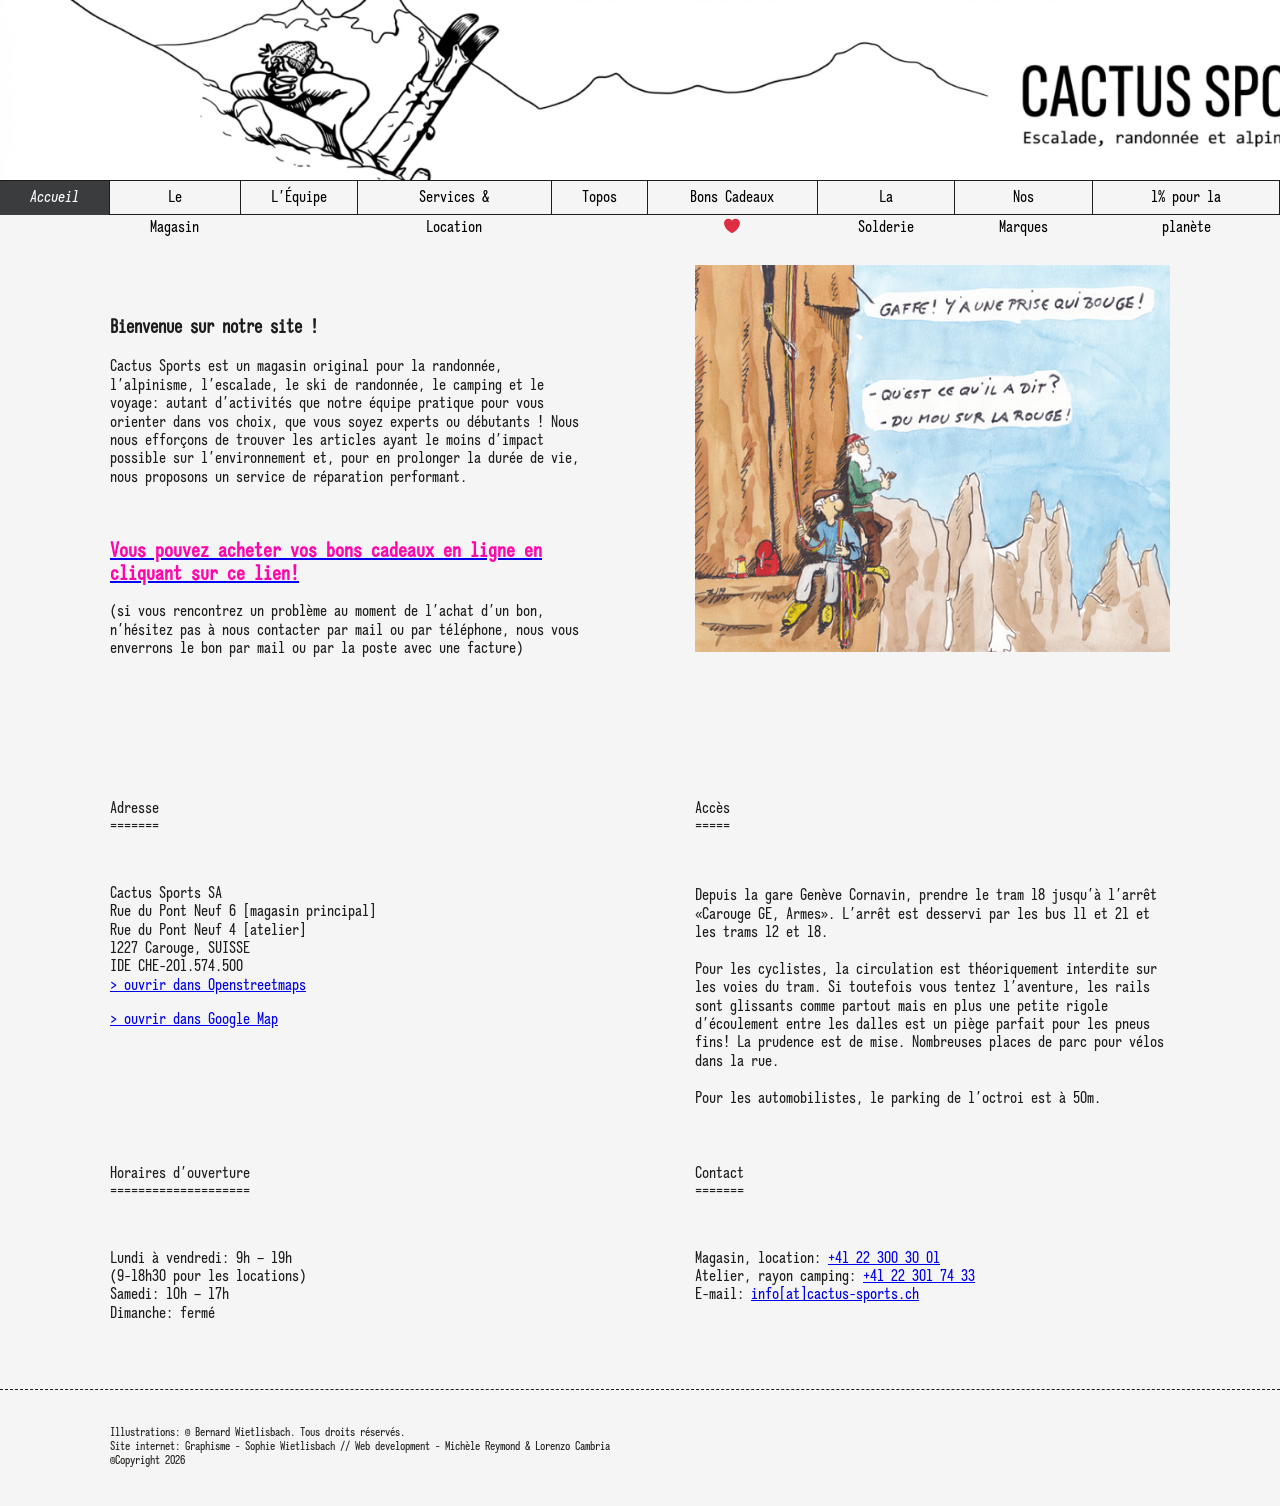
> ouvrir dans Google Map (194, 1020)
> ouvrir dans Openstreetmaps (208, 986)
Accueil (54, 198)
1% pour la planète (1186, 202)
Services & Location (454, 202)
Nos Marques (1023, 202)
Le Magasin (174, 202)
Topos (599, 198)
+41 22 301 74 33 (919, 1277)
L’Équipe (299, 198)
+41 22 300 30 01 (884, 1259)
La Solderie (886, 202)
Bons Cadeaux (732, 202)
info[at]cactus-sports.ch (835, 1295)
